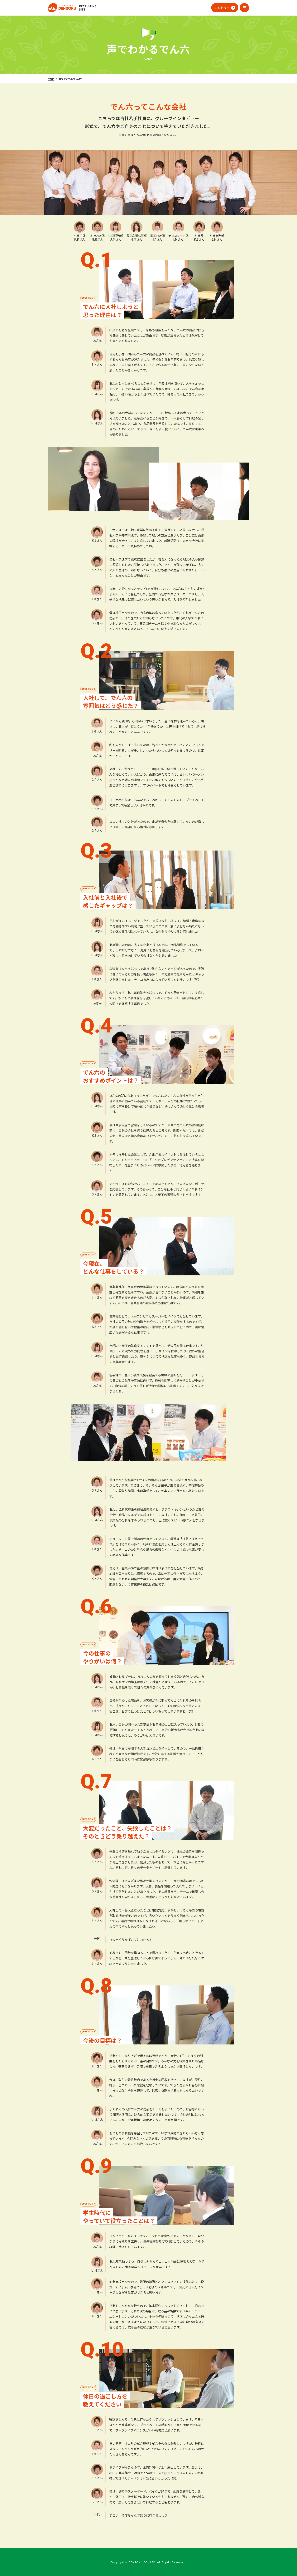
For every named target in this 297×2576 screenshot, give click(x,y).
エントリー (222, 7)
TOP (51, 79)
